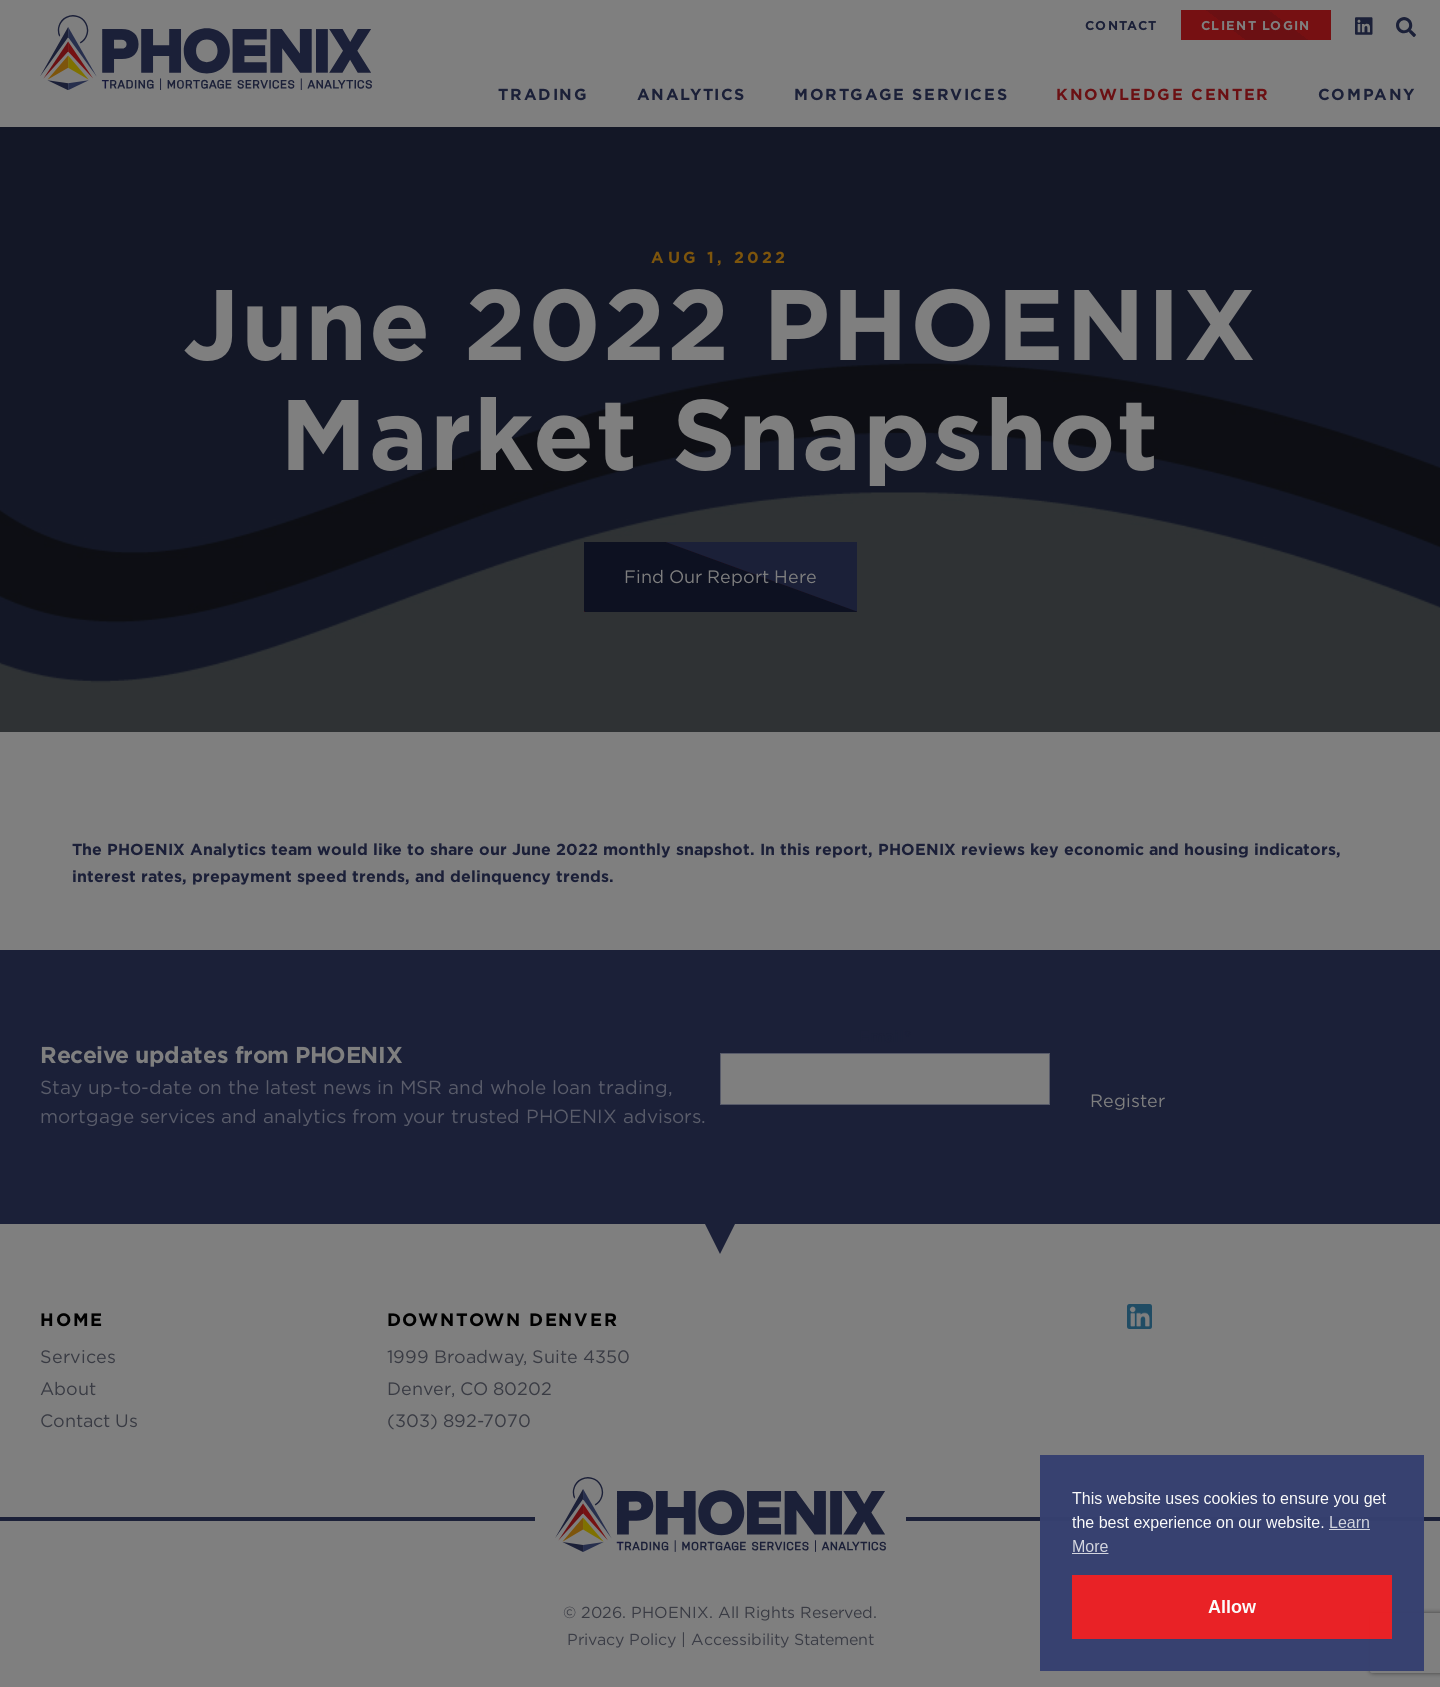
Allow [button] (1232, 1607)
